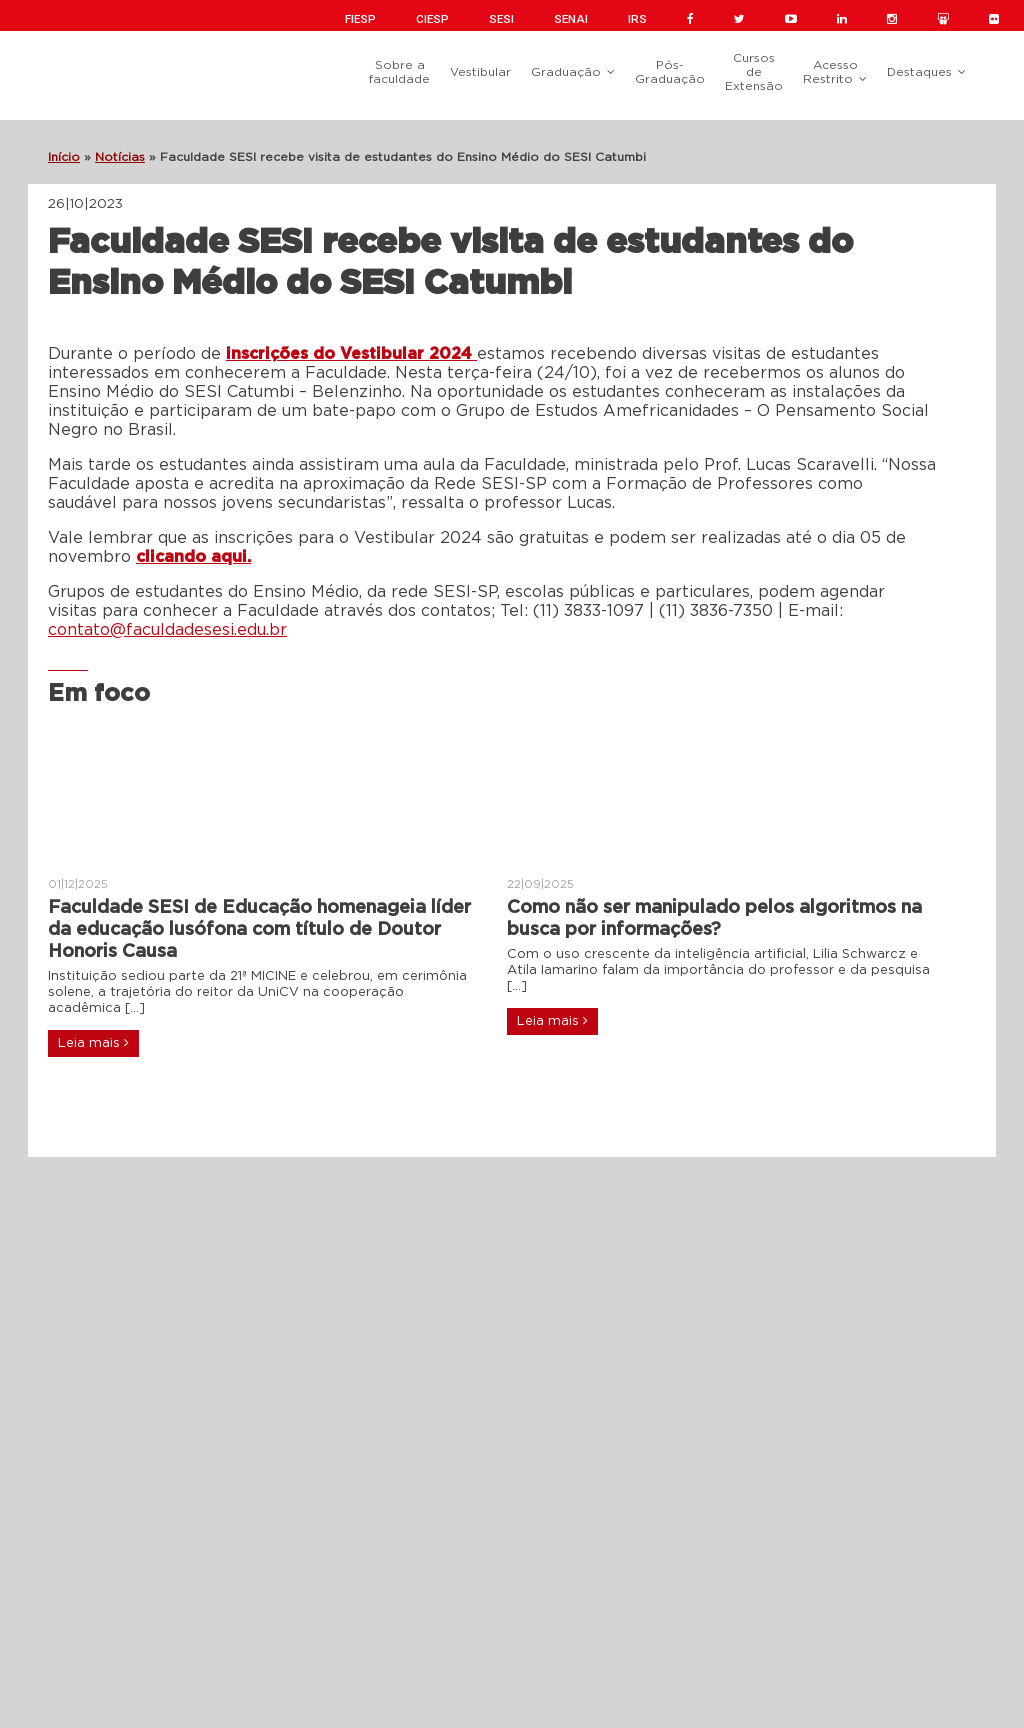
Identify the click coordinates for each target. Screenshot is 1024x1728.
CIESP (432, 19)
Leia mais (93, 1043)
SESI (501, 19)
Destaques (919, 72)
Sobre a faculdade (399, 72)
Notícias (120, 157)
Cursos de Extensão (754, 72)
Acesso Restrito (830, 72)
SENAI (571, 19)
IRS (637, 19)
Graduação (566, 72)
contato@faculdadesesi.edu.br (167, 630)
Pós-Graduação (670, 72)
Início (64, 157)
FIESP (360, 19)
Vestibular (480, 72)
